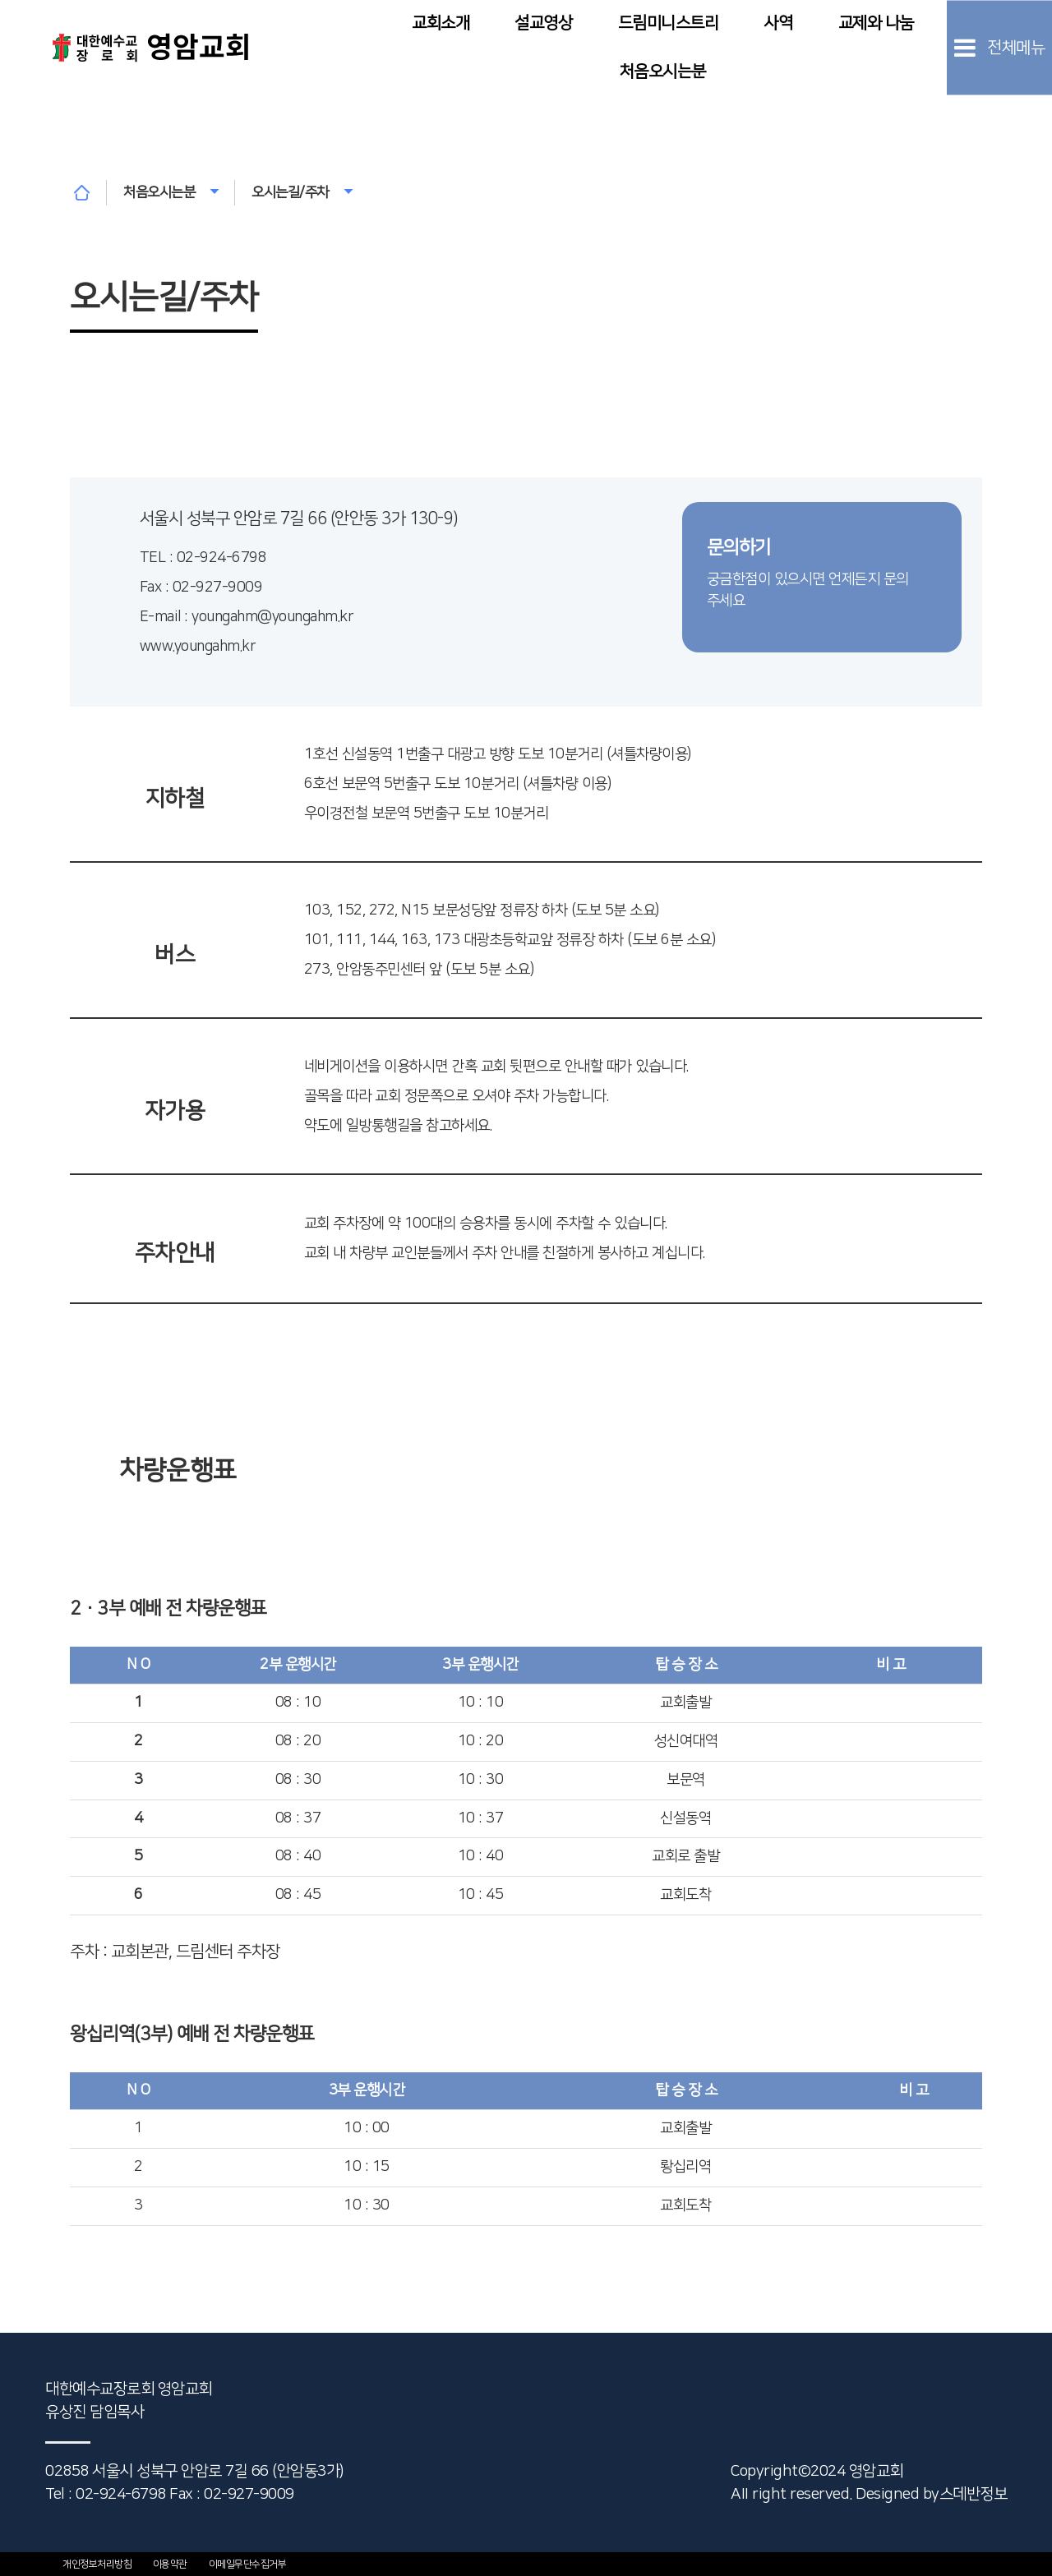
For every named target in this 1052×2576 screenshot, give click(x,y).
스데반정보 (973, 2494)
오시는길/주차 (302, 192)
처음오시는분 (663, 71)
